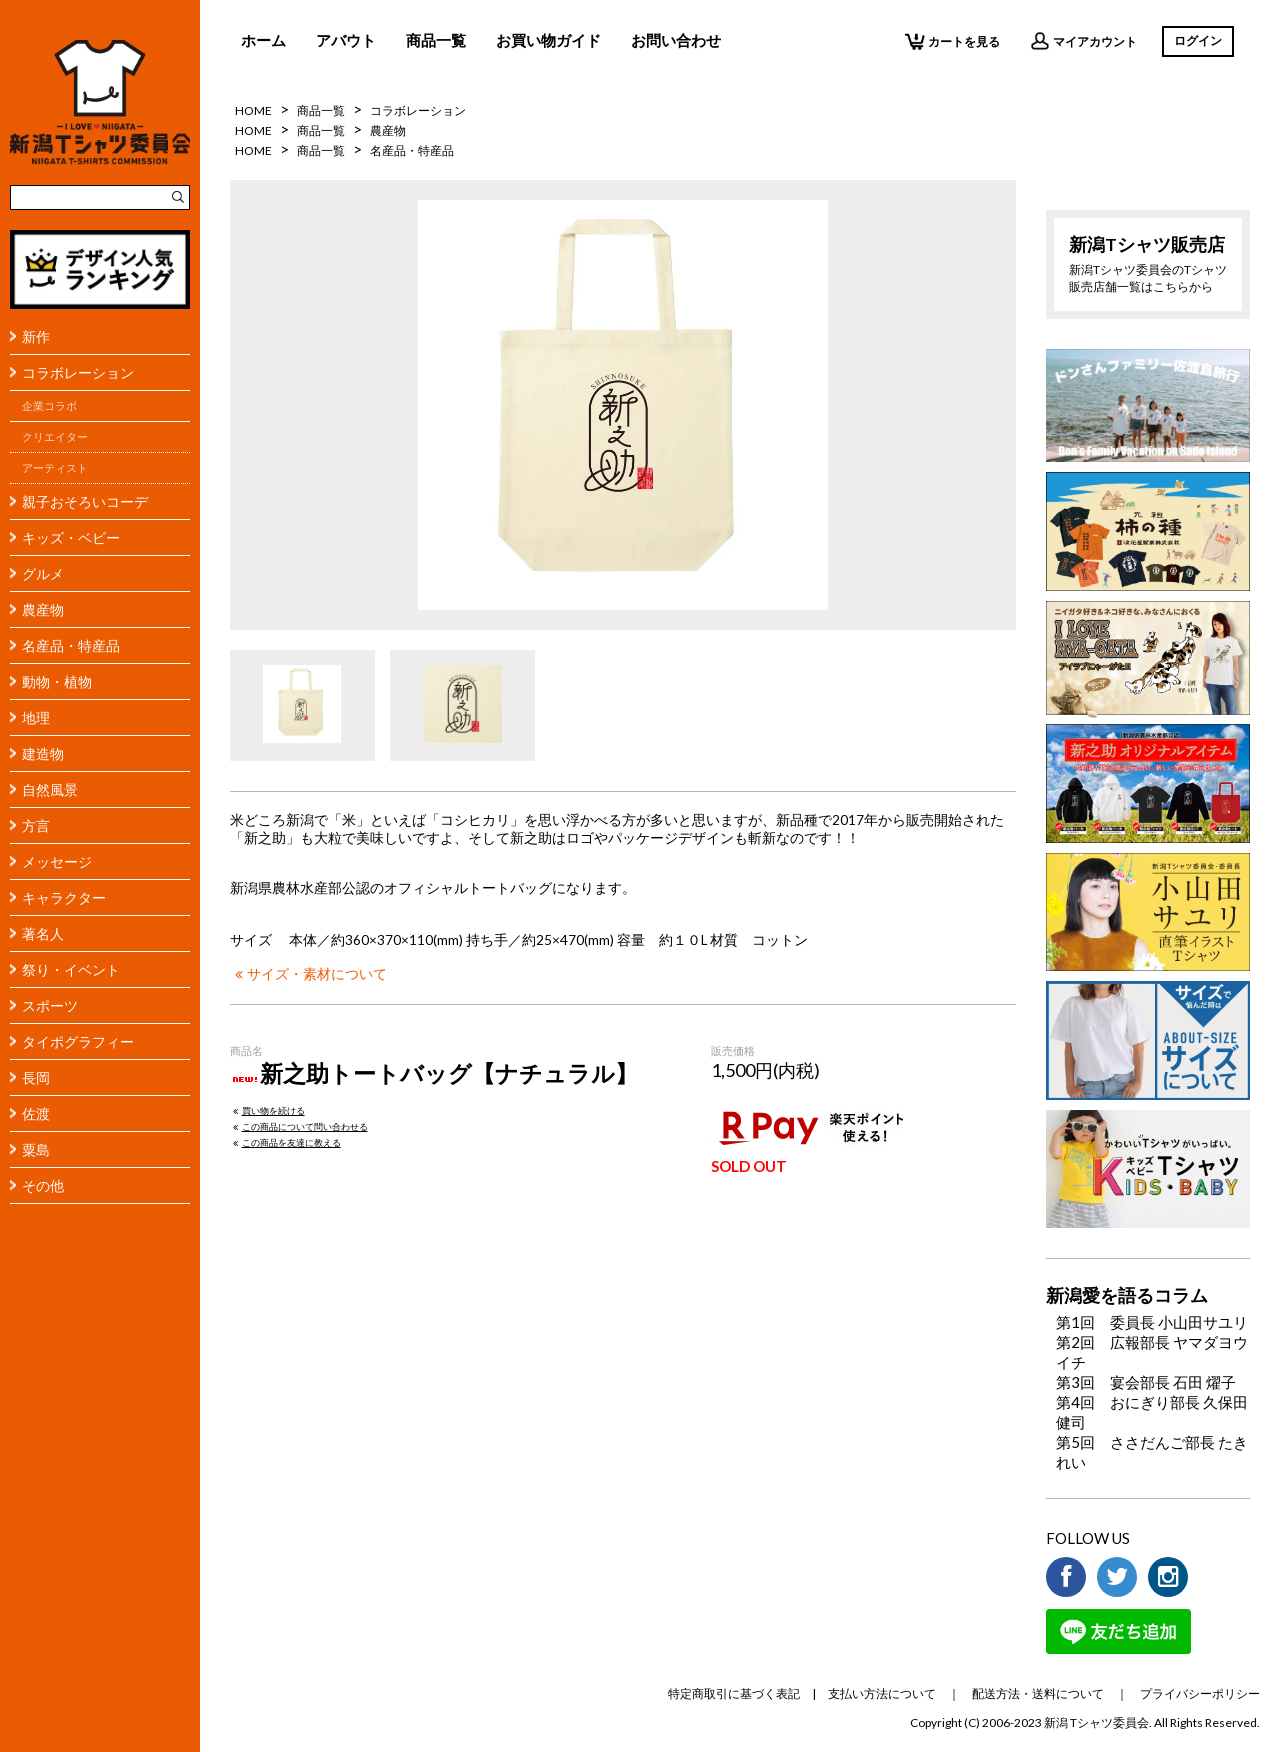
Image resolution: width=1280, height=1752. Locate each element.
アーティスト (55, 468)
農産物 (43, 609)
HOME (253, 110)
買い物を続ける (267, 1110)
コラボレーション (78, 372)
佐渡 (36, 1113)
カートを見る (952, 41)
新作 (36, 336)
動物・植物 (57, 681)
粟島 (36, 1149)
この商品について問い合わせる (299, 1126)
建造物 (43, 753)
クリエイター (55, 437)
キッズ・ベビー (71, 537)
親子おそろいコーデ (85, 501)
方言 (36, 825)
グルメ (43, 573)
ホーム (263, 40)
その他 (43, 1185)
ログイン (1198, 40)
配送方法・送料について (1038, 1693)
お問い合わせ (676, 40)
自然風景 (50, 789)
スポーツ (50, 1005)
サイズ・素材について (308, 974)
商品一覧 (436, 40)
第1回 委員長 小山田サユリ (1152, 1322)
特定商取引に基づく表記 (734, 1693)
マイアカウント (1083, 41)
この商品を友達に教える (285, 1142)
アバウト (346, 40)
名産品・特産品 (71, 645)
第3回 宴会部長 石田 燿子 (1146, 1382)
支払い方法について (882, 1693)
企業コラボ (49, 406)
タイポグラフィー (78, 1041)
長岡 (36, 1077)
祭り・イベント (71, 969)
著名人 (43, 933)
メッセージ (57, 861)
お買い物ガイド (548, 40)
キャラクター (64, 897)
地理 (36, 717)
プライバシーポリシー (1200, 1693)
